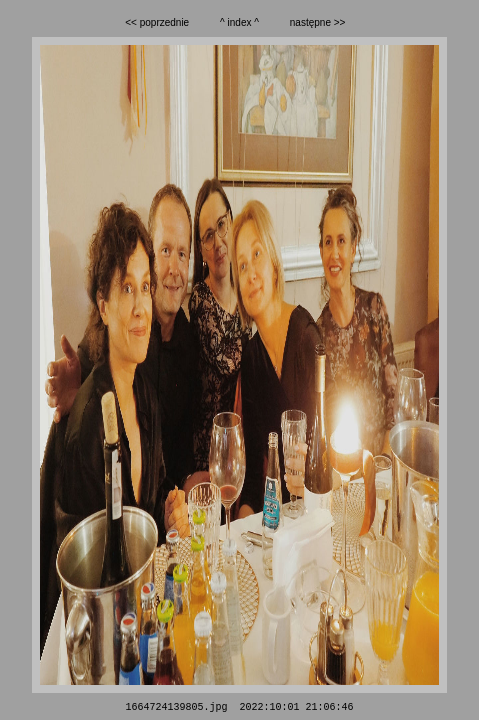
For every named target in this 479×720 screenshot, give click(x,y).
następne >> (318, 22)
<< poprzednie (157, 22)
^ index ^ (239, 22)
